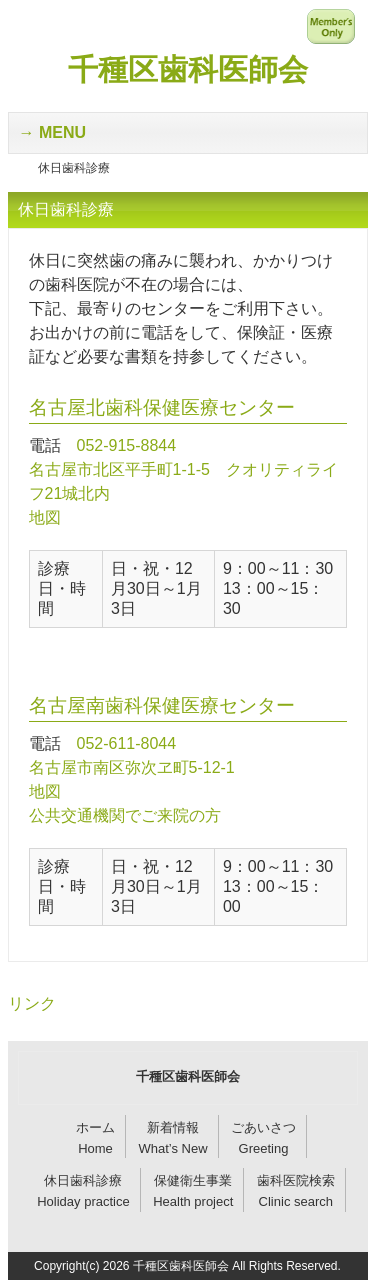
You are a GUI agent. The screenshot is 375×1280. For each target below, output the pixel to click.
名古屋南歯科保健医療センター (162, 705)
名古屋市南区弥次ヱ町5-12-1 (132, 767)
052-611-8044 (127, 743)
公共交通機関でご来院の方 (125, 815)
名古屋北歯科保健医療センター (162, 407)
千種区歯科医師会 (188, 69)
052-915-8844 (127, 445)
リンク (32, 1003)
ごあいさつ (263, 1127)
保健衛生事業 (193, 1180)
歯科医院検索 (296, 1180)
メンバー (331, 26)
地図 (45, 517)
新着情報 (173, 1127)
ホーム (95, 1127)
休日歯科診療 (83, 1180)
